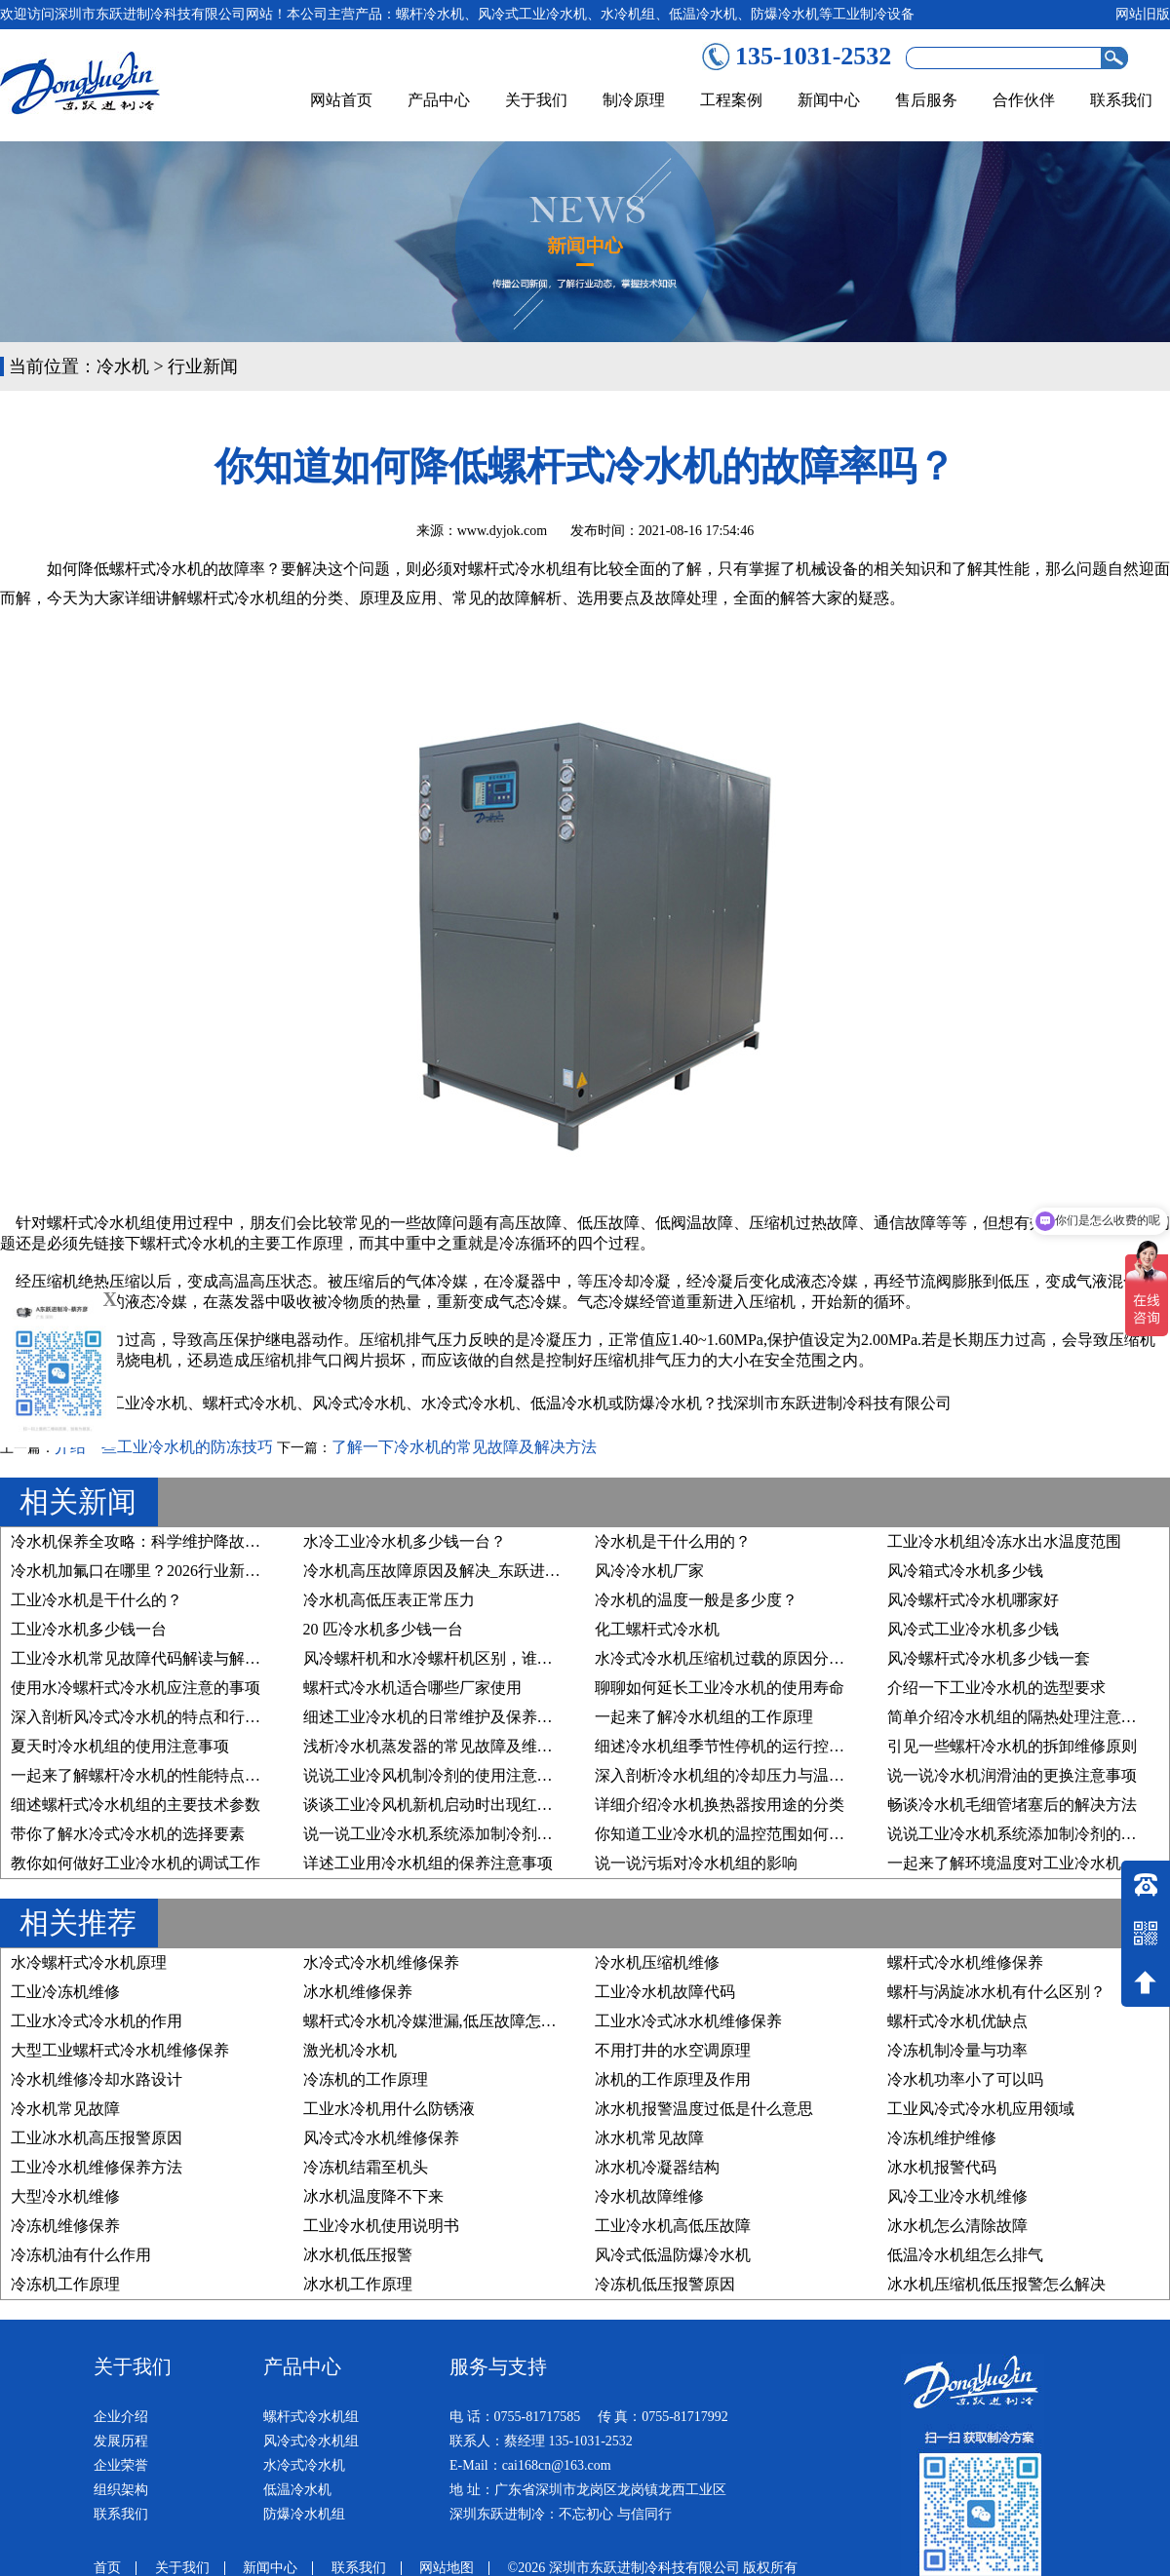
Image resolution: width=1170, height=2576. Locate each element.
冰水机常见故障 (649, 2138)
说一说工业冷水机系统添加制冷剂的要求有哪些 (467, 1834)
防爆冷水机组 (304, 2514)
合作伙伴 (1024, 100)
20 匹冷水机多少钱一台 (383, 1629)
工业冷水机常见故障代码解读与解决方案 (151, 1658)
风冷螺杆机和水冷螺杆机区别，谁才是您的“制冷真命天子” (505, 1658)
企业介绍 (121, 2416)
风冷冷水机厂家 (649, 1570)
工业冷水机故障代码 (665, 1991)
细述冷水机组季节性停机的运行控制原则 (735, 1746)
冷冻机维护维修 (941, 2138)
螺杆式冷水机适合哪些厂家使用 (412, 1687)
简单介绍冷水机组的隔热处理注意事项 (1019, 1717)
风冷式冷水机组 (311, 2441)
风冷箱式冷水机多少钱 (965, 1570)
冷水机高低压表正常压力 (389, 1600)
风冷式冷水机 (359, 1403)
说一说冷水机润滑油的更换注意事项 (1012, 1775)
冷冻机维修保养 (65, 2225)
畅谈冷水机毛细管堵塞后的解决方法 (1012, 1804)
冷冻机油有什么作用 (81, 2255)
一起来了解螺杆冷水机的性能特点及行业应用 (167, 1775)
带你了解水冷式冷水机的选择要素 (128, 1834)
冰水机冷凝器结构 (657, 2167)
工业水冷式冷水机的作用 (96, 2021)
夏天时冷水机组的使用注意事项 (120, 1746)
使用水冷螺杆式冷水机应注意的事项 (135, 1687)
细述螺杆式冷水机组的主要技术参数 (135, 1804)
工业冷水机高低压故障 (673, 2225)
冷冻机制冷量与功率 (957, 2050)
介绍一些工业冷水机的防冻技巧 (164, 1447)
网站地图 (446, 2567)
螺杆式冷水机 (249, 1403)
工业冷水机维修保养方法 (96, 2167)
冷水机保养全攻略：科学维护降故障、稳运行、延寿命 (198, 1541)
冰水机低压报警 (357, 2255)
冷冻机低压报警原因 (665, 2284)
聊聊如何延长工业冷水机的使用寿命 (719, 1687)
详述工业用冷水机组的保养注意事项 (428, 1863)
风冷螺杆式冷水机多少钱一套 (988, 1658)
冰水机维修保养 (357, 1991)
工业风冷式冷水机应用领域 (980, 2108)
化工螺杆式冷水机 (657, 1629)
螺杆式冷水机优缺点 (957, 2021)
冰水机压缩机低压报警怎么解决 (996, 2284)
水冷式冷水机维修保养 (381, 1962)
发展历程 (121, 2441)
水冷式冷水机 (468, 1403)
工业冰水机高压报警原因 (96, 2138)
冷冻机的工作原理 (365, 2079)
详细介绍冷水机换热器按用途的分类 (719, 1804)
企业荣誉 (121, 2465)
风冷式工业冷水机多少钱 (973, 1629)
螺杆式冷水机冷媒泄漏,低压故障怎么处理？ (453, 2021)
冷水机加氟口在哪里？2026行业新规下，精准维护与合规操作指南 (237, 1570)
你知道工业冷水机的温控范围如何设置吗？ (743, 1834)
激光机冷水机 (350, 2050)
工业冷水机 (148, 1403)
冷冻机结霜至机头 (365, 2167)
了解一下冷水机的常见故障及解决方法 (464, 1447)
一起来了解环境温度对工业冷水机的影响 (1027, 1863)
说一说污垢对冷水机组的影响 (696, 1863)
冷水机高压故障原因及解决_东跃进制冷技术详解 (471, 1570)
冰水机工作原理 (357, 2284)
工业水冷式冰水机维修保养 (688, 2021)
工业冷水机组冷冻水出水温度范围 (1004, 1541)
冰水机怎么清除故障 (957, 2225)
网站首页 (341, 100)
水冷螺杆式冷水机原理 (89, 1962)
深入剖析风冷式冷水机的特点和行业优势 (151, 1717)
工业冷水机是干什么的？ (96, 1600)
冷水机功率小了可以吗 (965, 2079)
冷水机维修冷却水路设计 (96, 2079)
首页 (107, 2567)
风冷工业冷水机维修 (957, 2196)
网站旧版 (1142, 14)
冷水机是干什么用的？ (673, 1541)
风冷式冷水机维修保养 (381, 2138)
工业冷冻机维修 (65, 1991)
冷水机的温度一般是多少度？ (696, 1600)
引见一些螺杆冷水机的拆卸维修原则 (1012, 1746)
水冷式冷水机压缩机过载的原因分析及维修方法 (758, 1658)
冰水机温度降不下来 (373, 2196)
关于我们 (536, 100)
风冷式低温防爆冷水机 (673, 2255)
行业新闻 (203, 366)
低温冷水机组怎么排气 (965, 2255)
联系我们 (1121, 100)
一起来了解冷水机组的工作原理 (704, 1717)
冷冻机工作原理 (65, 2284)
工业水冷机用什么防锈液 (389, 2108)
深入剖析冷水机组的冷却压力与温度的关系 (743, 1775)
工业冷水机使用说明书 (381, 2225)
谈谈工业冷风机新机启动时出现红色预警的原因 (467, 1804)
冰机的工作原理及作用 (673, 2079)
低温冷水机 (569, 1403)
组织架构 (121, 2489)
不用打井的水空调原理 (673, 2050)
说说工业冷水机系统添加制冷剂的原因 (1019, 1834)
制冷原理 (634, 100)
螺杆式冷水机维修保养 (965, 1962)
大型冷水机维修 (65, 2196)
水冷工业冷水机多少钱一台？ (404, 1541)
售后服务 (926, 100)
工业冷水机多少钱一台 (89, 1629)
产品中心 (439, 100)
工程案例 (731, 100)
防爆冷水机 (663, 1403)
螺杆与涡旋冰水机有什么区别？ (996, 1991)
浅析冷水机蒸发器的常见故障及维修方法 (443, 1746)
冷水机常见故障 (65, 2108)
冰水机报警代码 (941, 2167)
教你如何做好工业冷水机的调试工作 (135, 1863)
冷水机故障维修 (649, 2196)
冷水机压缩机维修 (657, 1962)
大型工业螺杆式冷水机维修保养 (120, 2050)
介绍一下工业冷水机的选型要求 (996, 1687)
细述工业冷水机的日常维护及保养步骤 (435, 1717)
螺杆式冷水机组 (311, 2416)
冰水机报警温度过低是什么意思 (704, 2108)
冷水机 (123, 366)
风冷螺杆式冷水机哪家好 (973, 1600)
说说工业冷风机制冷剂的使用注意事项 (435, 1775)
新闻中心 (829, 100)
